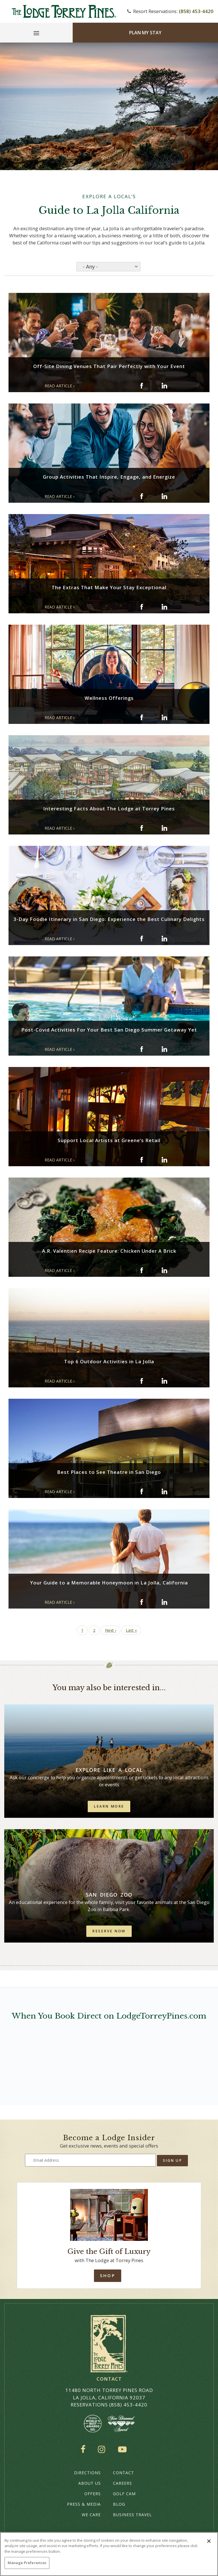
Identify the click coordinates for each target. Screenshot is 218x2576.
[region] (109, 2554)
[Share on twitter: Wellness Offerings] (153, 717)
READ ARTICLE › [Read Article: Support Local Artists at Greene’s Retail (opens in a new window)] (59, 1160)
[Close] (209, 2541)
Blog (119, 2504)
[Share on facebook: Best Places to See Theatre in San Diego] (141, 1491)
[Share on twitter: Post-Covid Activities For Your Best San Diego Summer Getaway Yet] (153, 1049)
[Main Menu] (36, 34)
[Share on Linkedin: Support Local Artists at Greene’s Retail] (164, 1160)
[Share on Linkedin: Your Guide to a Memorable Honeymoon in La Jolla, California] (164, 1602)
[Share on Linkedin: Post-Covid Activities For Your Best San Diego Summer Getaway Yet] (164, 1049)
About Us (89, 2483)
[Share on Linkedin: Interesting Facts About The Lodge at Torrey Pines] (164, 828)
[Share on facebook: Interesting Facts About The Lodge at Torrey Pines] (141, 828)
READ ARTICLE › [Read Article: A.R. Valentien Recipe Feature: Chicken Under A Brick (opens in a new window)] (59, 1270)
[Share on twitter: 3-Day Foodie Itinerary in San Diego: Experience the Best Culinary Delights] (153, 938)
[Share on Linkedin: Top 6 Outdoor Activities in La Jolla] (164, 1381)
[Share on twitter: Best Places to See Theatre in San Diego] (153, 1491)
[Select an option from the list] (108, 266)
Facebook (84, 2449)
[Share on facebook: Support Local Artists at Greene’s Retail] (141, 1160)
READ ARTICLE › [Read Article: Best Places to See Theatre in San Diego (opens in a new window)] (59, 1491)
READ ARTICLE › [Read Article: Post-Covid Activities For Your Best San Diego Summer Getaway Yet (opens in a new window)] (59, 1049)
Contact (123, 2472)
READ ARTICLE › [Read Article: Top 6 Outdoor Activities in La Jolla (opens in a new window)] (59, 1381)
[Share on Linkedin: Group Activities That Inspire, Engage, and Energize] (164, 496)
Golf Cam (124, 2493)
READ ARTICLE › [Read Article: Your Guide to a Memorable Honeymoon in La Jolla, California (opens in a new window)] (59, 1602)
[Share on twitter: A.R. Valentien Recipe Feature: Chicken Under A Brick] (153, 1270)
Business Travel (132, 2514)
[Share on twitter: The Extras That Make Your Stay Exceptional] (153, 607)
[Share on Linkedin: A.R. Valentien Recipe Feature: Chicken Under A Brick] (164, 1270)
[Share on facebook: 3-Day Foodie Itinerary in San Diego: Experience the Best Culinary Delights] (141, 938)
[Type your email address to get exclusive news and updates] (90, 2160)
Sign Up (172, 2160)
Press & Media (84, 2504)
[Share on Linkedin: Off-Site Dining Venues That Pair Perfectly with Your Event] (164, 385)
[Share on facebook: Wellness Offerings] (141, 717)
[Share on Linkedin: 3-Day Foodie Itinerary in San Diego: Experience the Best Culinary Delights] (164, 938)
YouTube (123, 2449)
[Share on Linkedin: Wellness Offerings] (164, 717)
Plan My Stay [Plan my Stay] (145, 32)
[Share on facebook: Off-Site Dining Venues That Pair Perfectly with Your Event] (141, 385)
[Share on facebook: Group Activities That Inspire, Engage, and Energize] (141, 496)
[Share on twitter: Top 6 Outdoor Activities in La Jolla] (153, 1381)
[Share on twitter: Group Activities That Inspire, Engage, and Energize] (153, 496)
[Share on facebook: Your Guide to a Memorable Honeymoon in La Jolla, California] (141, 1602)
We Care (91, 2514)
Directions (87, 2472)
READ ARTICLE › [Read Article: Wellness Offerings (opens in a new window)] (59, 717)
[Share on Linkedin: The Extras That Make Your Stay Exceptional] (164, 607)
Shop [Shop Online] (107, 2275)
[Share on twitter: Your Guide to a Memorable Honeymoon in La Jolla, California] (153, 1602)
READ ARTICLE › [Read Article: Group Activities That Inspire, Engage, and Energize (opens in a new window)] (59, 496)
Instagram (103, 2449)
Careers (122, 2483)
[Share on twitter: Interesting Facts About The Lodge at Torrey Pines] (153, 828)
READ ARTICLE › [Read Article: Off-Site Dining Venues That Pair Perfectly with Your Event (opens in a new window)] (59, 385)
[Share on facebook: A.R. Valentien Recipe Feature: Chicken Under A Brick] (141, 1270)
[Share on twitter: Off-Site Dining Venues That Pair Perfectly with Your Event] (153, 385)
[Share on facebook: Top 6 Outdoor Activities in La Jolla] (141, 1381)
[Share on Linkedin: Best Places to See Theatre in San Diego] (164, 1491)
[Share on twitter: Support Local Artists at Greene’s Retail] (153, 1160)
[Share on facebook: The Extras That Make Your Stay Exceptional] (141, 607)
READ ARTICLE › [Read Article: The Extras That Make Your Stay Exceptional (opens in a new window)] (59, 607)
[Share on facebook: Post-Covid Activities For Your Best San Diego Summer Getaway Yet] (141, 1049)
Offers (92, 2493)
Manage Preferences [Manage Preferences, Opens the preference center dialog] (27, 2562)
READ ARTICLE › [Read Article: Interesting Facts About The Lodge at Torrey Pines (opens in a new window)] (59, 828)
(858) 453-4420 (196, 11)
